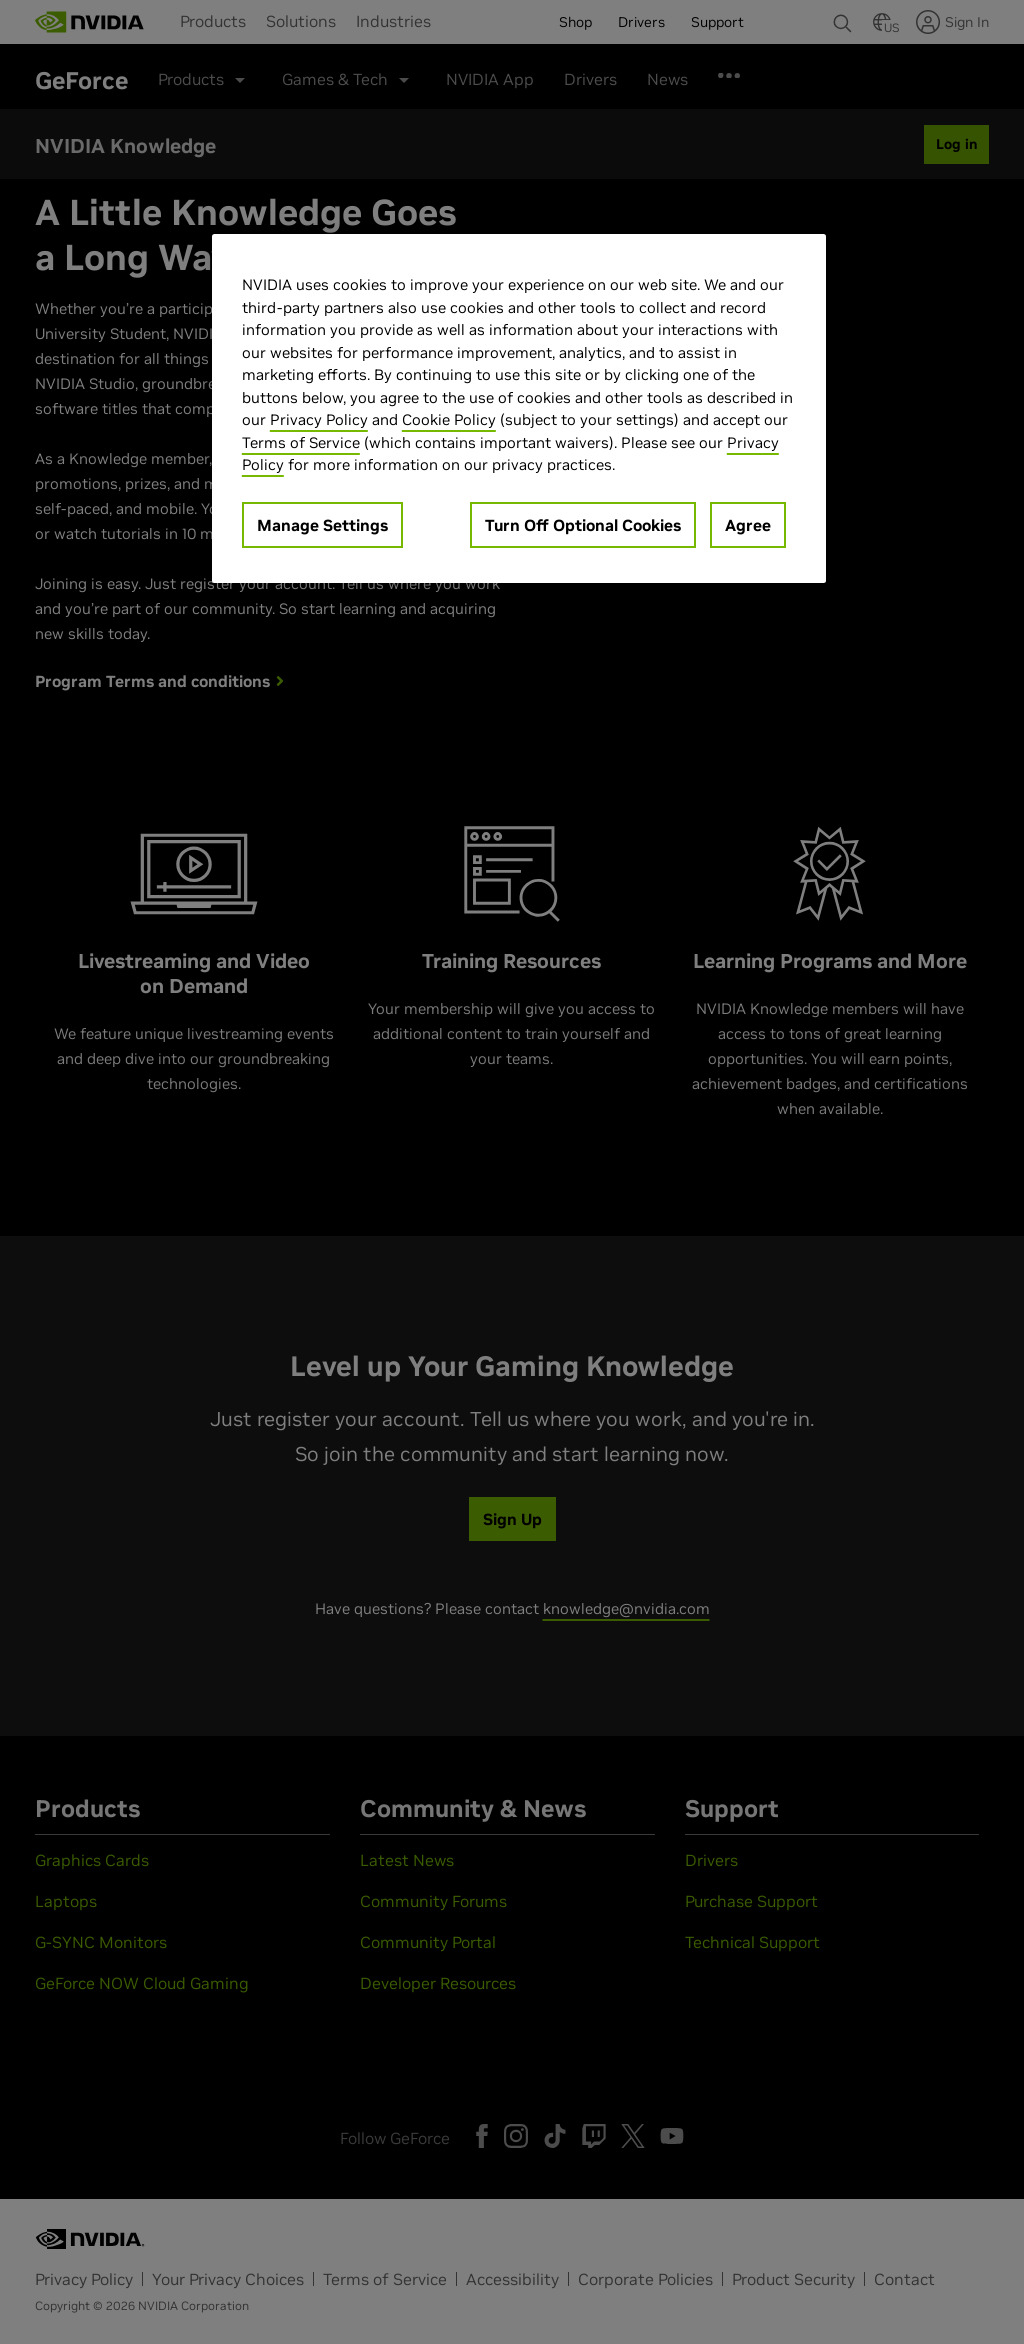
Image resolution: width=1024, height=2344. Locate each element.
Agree (748, 525)
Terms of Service (301, 442)
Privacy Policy (319, 419)
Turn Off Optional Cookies (583, 525)
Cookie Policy (449, 419)
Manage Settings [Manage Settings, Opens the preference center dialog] (322, 525)
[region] (519, 408)
